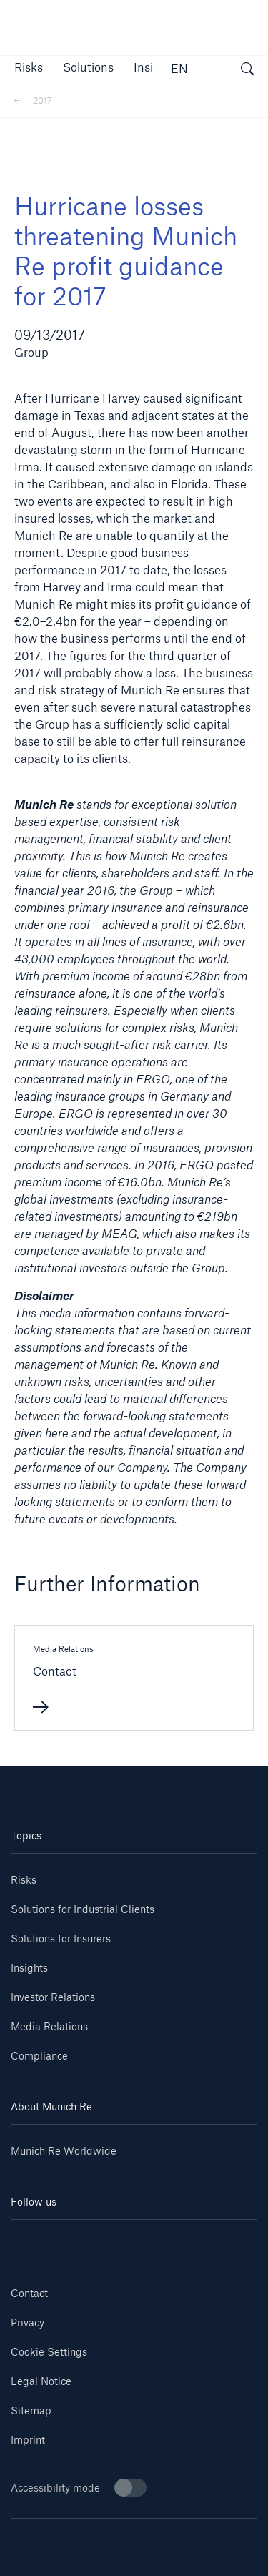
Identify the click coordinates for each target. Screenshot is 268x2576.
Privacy (27, 2322)
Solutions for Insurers (61, 1938)
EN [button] (179, 68)
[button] (28, 66)
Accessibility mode (79, 2488)
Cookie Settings (49, 2352)
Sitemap (31, 2410)
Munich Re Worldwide (63, 2151)
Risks (23, 1880)
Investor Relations (53, 1997)
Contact (29, 2293)
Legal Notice (41, 2381)
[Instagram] (113, 2241)
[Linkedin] (31, 2241)
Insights (29, 1968)
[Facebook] (154, 2241)
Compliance (39, 2056)
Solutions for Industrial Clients (82, 1909)
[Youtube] (72, 2241)
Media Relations (49, 2026)
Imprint (28, 2440)
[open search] (247, 71)
